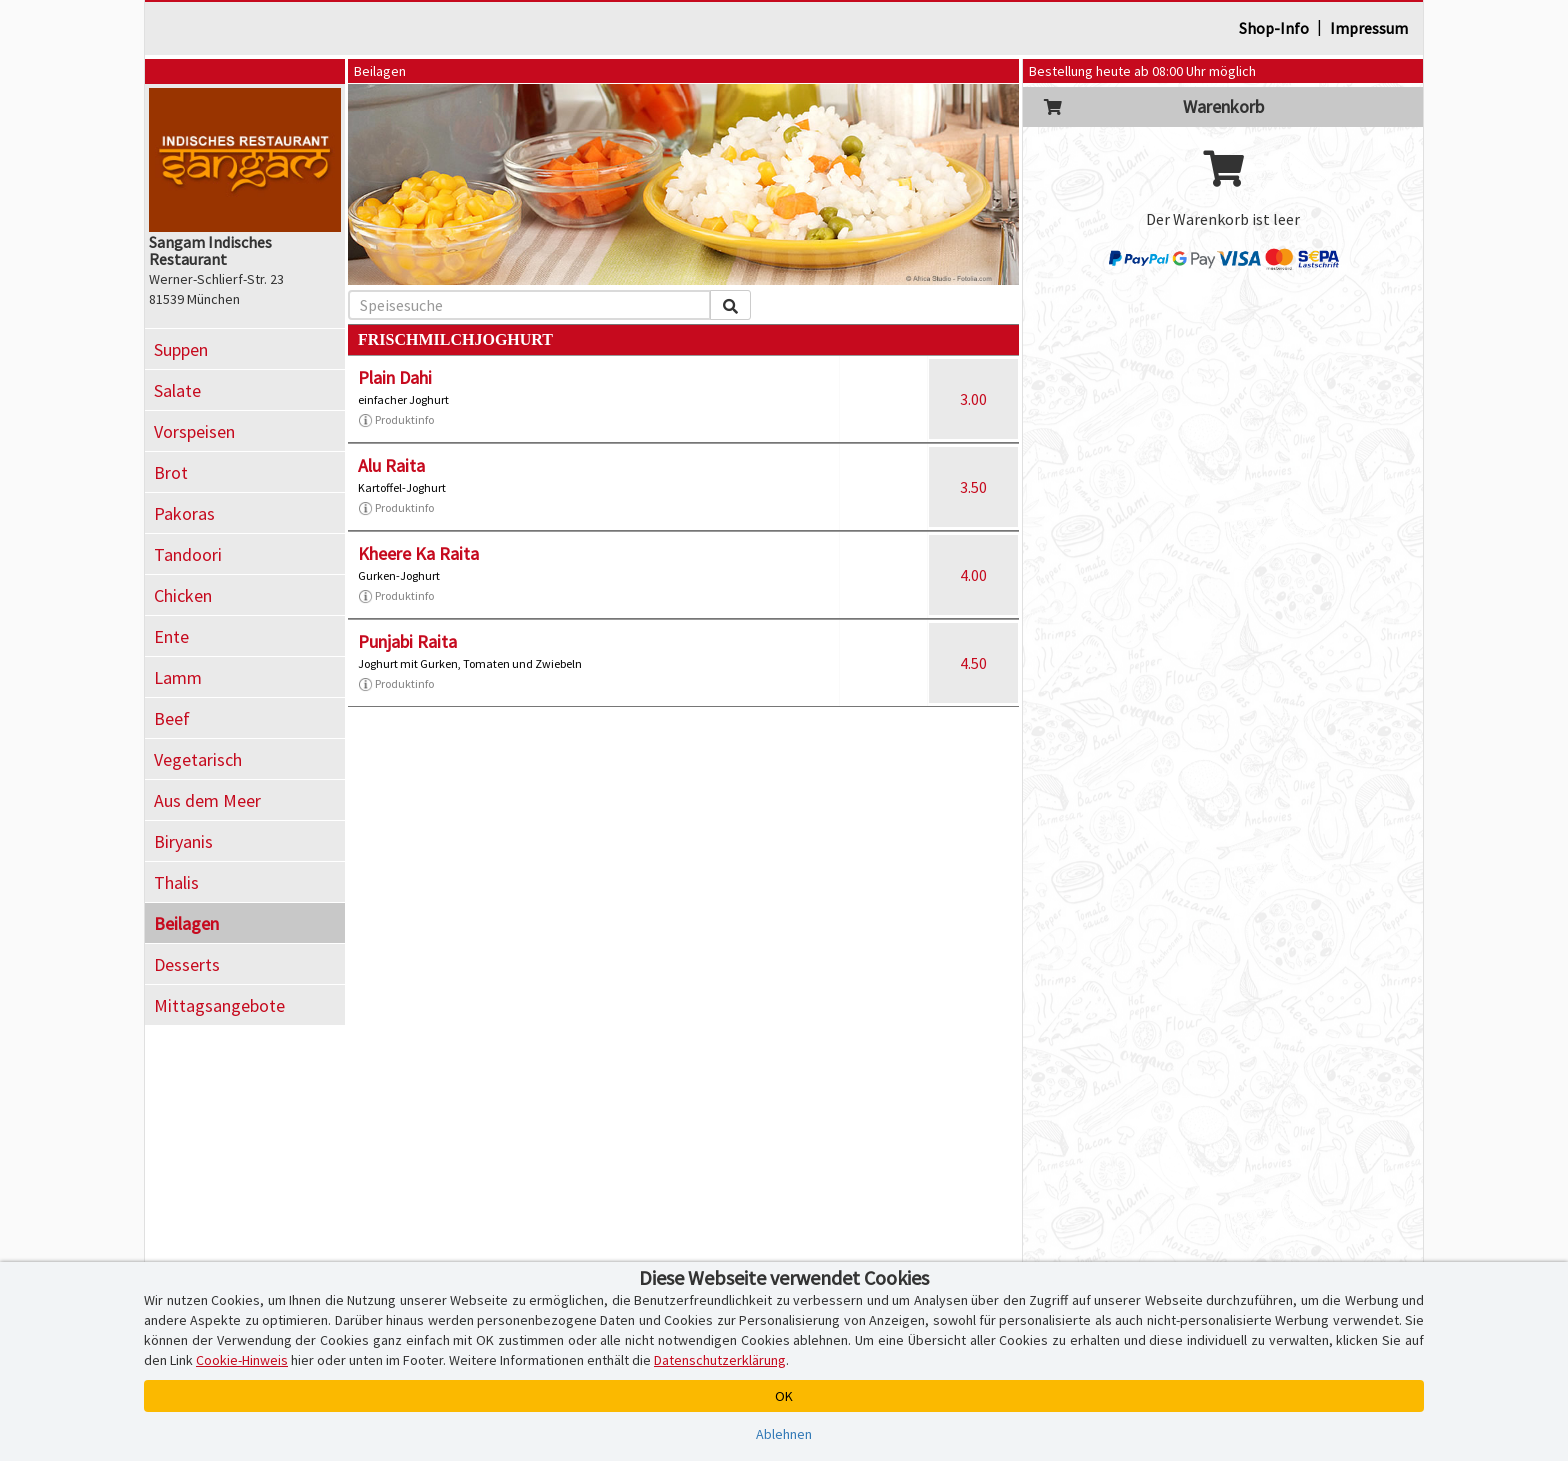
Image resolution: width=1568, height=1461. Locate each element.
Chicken (183, 595)
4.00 (973, 575)
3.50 (973, 487)
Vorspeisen (194, 431)
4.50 (973, 663)
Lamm (178, 677)
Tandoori (188, 554)
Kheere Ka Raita (418, 553)
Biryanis (183, 841)
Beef (172, 718)
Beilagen (186, 923)
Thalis (176, 882)
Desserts (187, 964)
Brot (171, 472)
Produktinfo (396, 420)
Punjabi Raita (407, 641)
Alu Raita (391, 465)
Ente (171, 636)
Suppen (181, 349)
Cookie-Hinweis (242, 1360)
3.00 (973, 399)
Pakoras (184, 513)
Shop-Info (1274, 28)
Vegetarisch (198, 759)
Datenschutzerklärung (720, 1360)
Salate (177, 390)
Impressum (1369, 28)
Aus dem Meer (207, 800)
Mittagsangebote (219, 1005)
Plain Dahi (395, 377)
